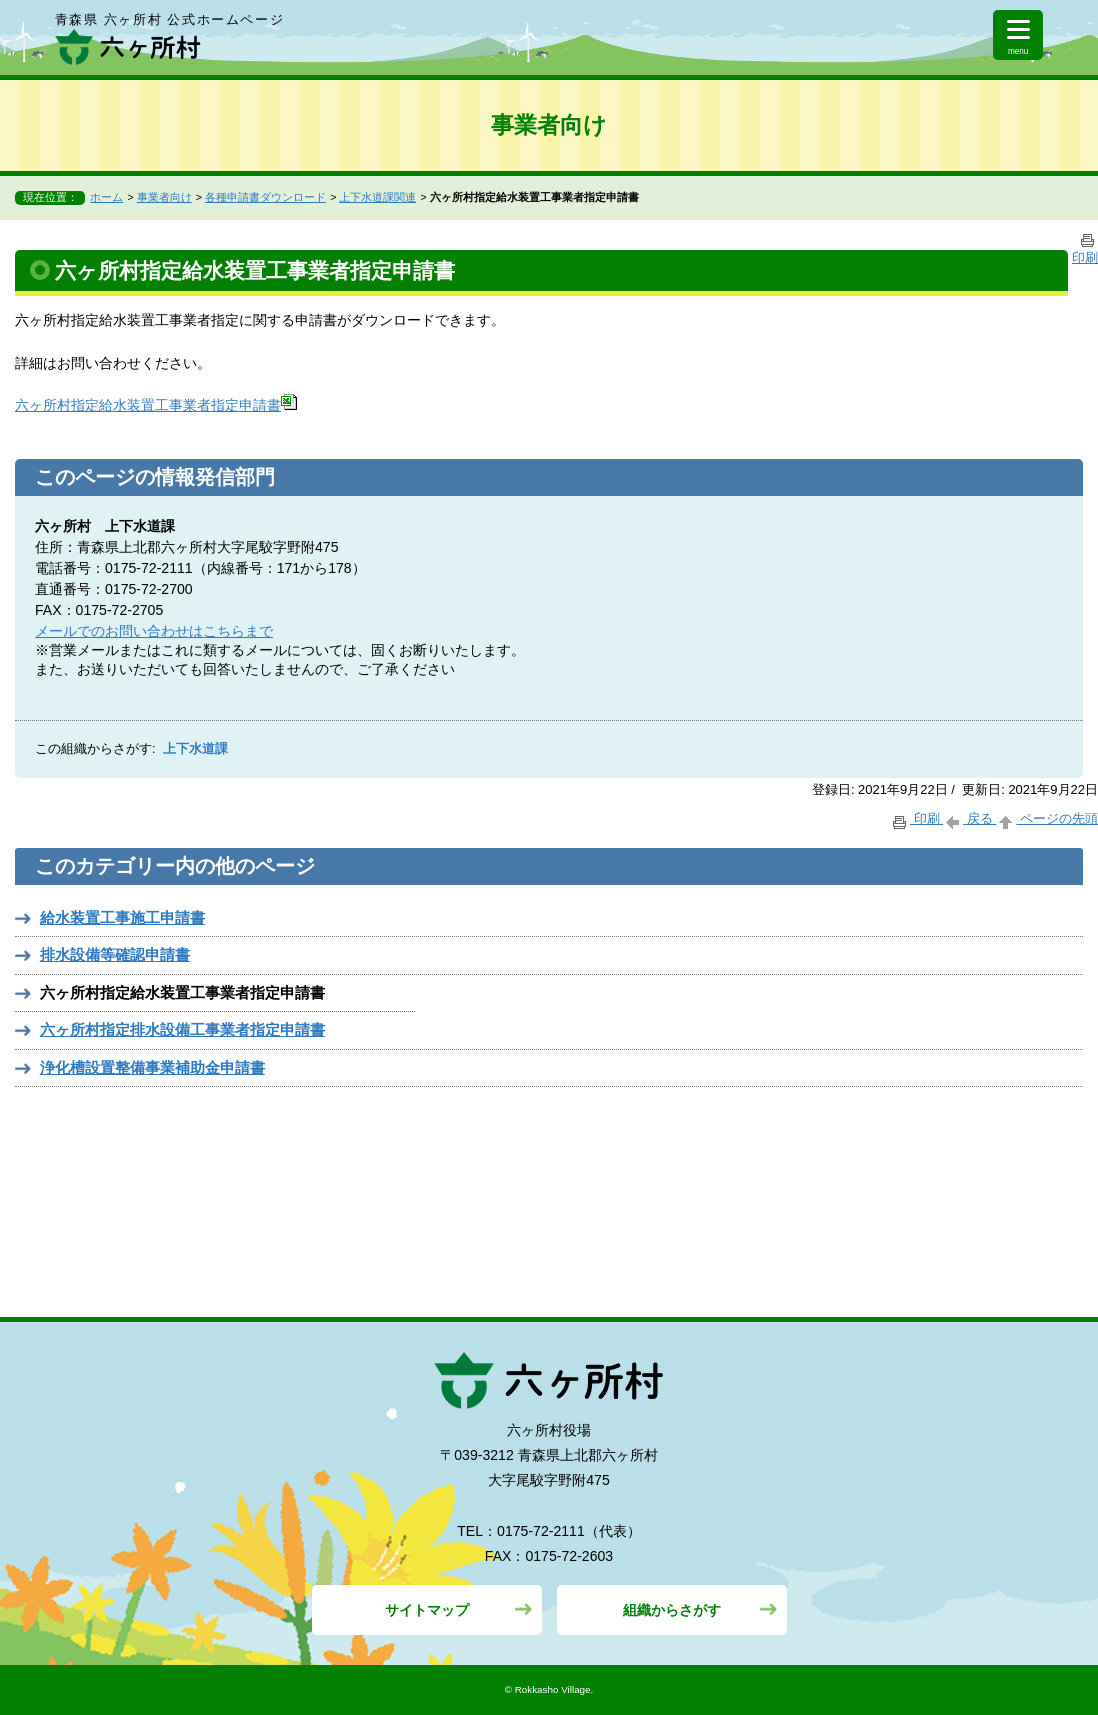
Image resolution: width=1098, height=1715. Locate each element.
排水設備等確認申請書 (115, 954)
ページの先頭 (1047, 818)
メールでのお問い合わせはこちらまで (154, 631)
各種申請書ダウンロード (265, 197)
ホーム (106, 197)
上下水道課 (195, 749)
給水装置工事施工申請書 (122, 917)
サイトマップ (427, 1610)
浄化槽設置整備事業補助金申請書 (152, 1067)
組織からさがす (672, 1610)
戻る (969, 818)
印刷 (916, 818)
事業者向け (164, 197)
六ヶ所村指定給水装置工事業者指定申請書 (156, 405)
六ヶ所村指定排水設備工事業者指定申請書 (182, 1029)
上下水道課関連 (377, 197)
